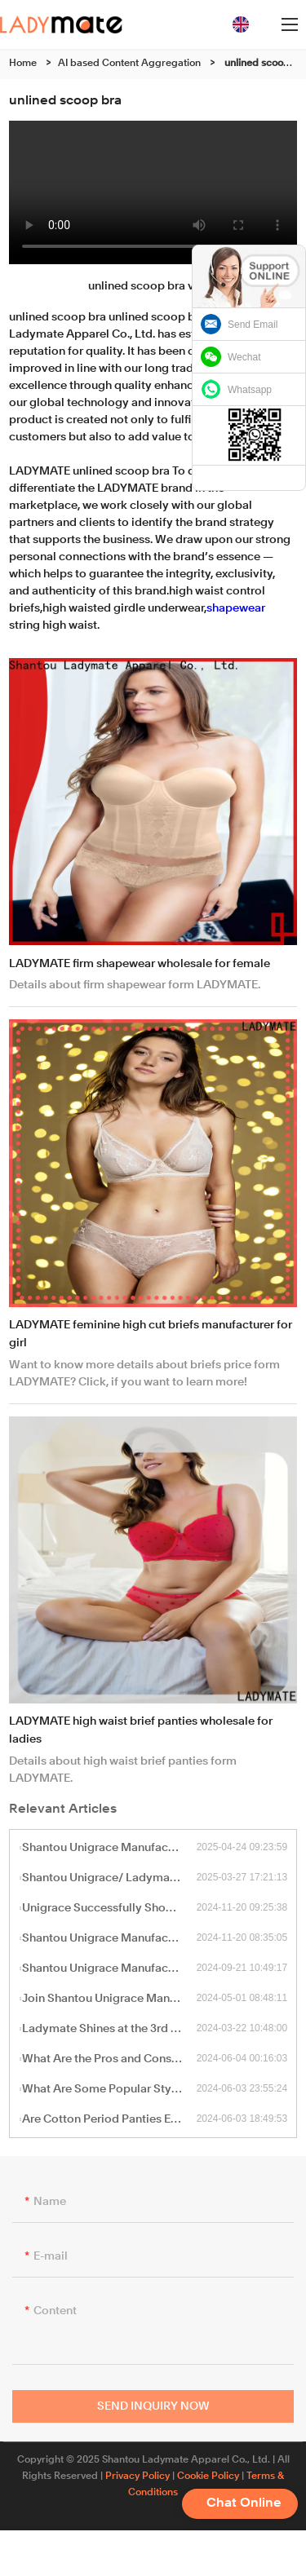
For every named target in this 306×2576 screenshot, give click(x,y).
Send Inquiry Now (153, 2411)
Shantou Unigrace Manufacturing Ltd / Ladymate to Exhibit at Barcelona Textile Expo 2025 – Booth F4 (109, 1848)
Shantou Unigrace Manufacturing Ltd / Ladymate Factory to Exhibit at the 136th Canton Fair (109, 1968)
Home (23, 63)
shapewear (235, 608)
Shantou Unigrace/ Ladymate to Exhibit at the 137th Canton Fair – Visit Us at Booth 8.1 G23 (109, 1878)
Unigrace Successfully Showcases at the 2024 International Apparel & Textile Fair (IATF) (109, 1908)
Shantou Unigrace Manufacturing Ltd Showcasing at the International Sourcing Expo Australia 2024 (109, 1938)
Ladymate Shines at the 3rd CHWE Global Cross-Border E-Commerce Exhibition (109, 2029)
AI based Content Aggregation (129, 63)
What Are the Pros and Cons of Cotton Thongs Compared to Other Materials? (109, 2059)
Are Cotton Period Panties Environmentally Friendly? (109, 2119)
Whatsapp (250, 389)
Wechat (244, 357)
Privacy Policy (137, 2476)
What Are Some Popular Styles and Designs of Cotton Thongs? (109, 2089)
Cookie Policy (208, 2476)
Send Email (252, 324)
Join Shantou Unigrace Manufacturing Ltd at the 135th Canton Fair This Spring (109, 1998)
